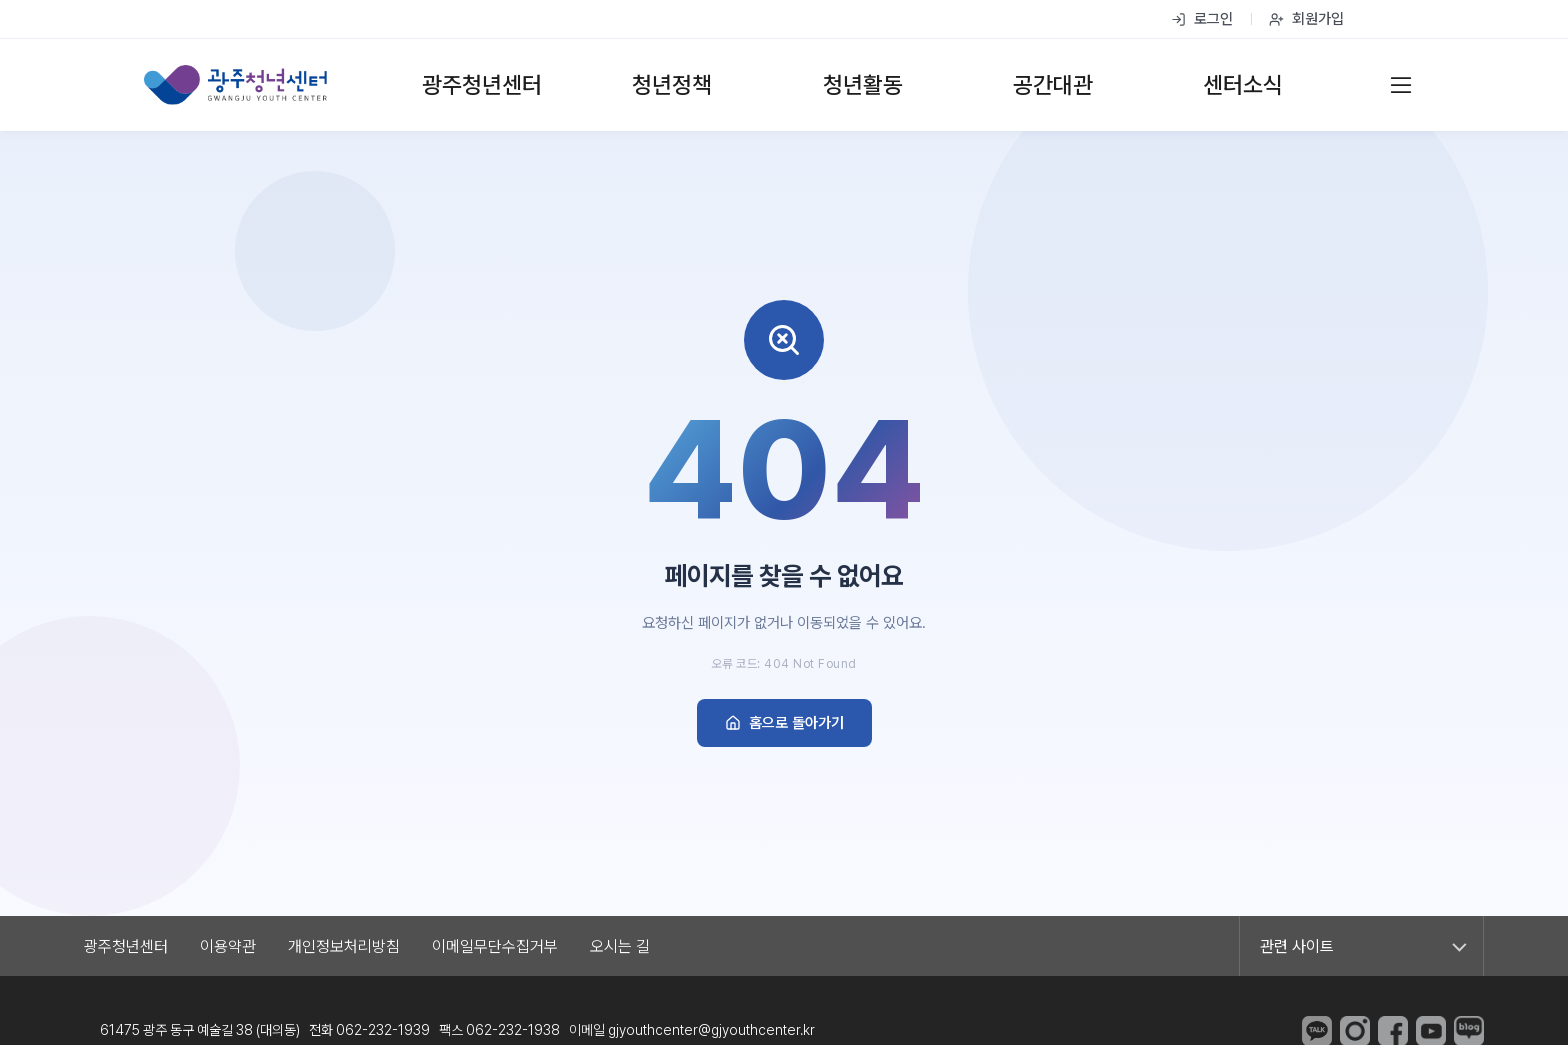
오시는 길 (620, 946)
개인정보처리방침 (344, 946)
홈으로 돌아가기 (784, 723)
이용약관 (228, 946)
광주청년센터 (126, 946)
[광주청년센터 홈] (235, 85)
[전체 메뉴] (1401, 85)
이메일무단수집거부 (495, 946)
